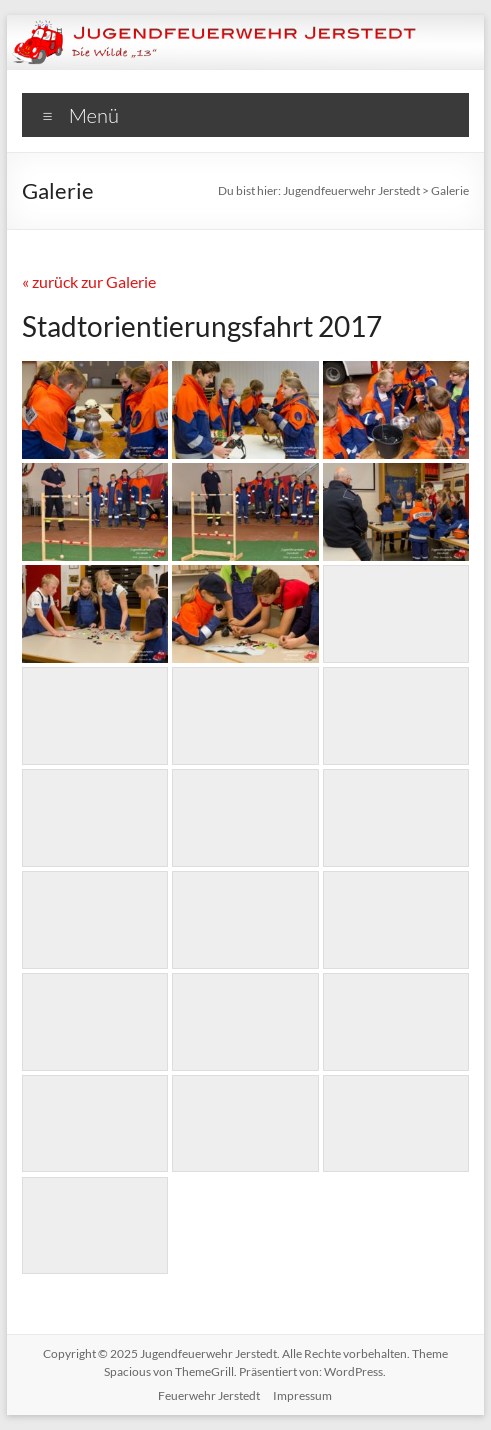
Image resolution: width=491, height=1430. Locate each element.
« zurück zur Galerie (89, 281)
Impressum (302, 1395)
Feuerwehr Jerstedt (209, 1395)
